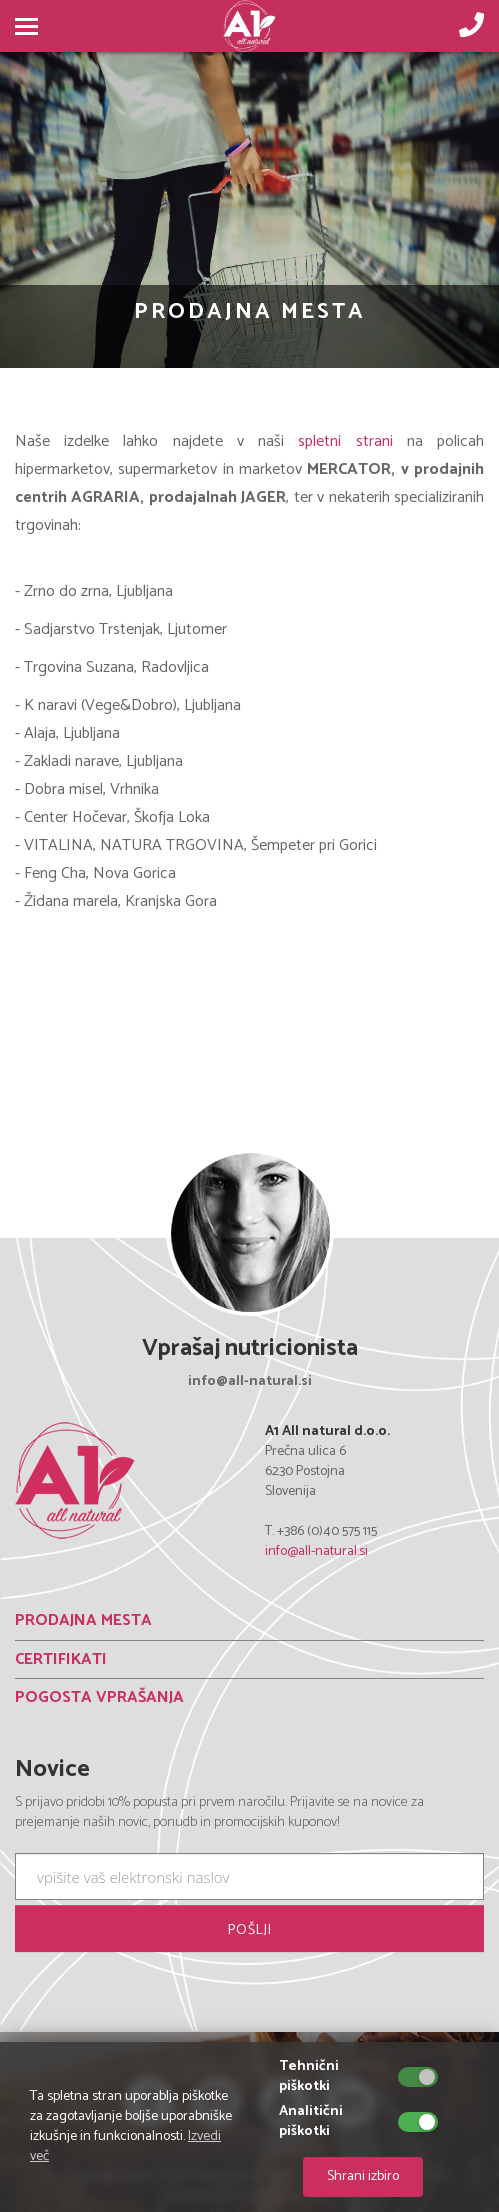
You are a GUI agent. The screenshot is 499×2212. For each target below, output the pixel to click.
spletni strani (345, 441)
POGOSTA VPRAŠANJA (99, 1697)
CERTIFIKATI (61, 1659)
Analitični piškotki (311, 2122)
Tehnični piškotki (309, 2077)
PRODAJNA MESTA (83, 1620)
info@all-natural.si (316, 1551)
